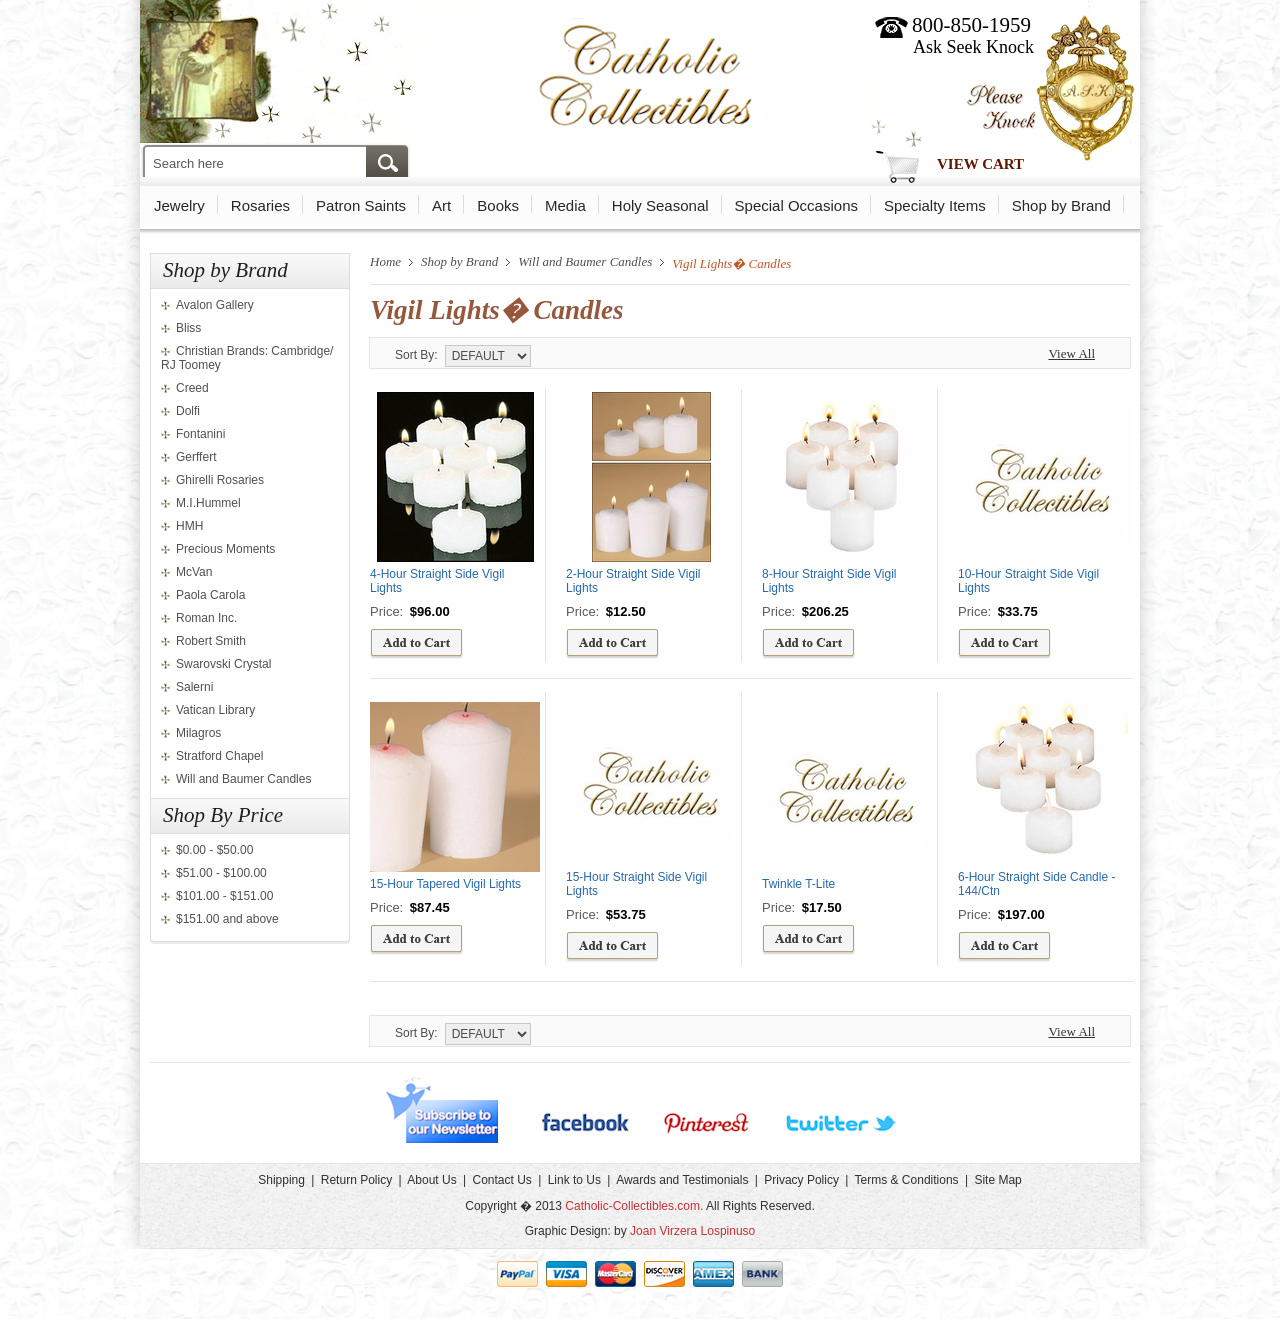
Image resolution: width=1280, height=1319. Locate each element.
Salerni (194, 687)
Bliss (188, 328)
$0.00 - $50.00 (214, 850)
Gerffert (196, 457)
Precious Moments (225, 549)
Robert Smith (211, 641)
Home (385, 261)
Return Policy (356, 1180)
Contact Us (501, 1180)
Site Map (997, 1180)
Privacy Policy (801, 1180)
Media (565, 205)
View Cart (980, 164)
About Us (431, 1180)
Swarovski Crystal (223, 664)
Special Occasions (796, 205)
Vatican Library (215, 710)
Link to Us (574, 1180)
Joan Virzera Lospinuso (692, 1231)
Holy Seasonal (660, 205)
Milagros (198, 733)
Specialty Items (935, 205)
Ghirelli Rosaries (220, 480)
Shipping (281, 1180)
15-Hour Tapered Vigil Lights (445, 884)
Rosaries (260, 205)
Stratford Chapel (219, 756)
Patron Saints (361, 205)
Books (498, 205)
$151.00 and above (227, 919)
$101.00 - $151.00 (224, 896)
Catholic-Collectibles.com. (634, 1206)
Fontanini (200, 434)
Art (441, 205)
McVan (194, 572)
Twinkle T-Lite (798, 884)
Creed (192, 388)
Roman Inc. (206, 618)
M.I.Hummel (208, 503)
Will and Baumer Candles (243, 779)
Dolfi (188, 411)
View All (1071, 353)
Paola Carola (210, 595)
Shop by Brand (1061, 205)
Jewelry (179, 205)
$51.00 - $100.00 (221, 873)
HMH (189, 526)
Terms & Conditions (907, 1180)
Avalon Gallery (215, 305)
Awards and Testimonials (682, 1180)
